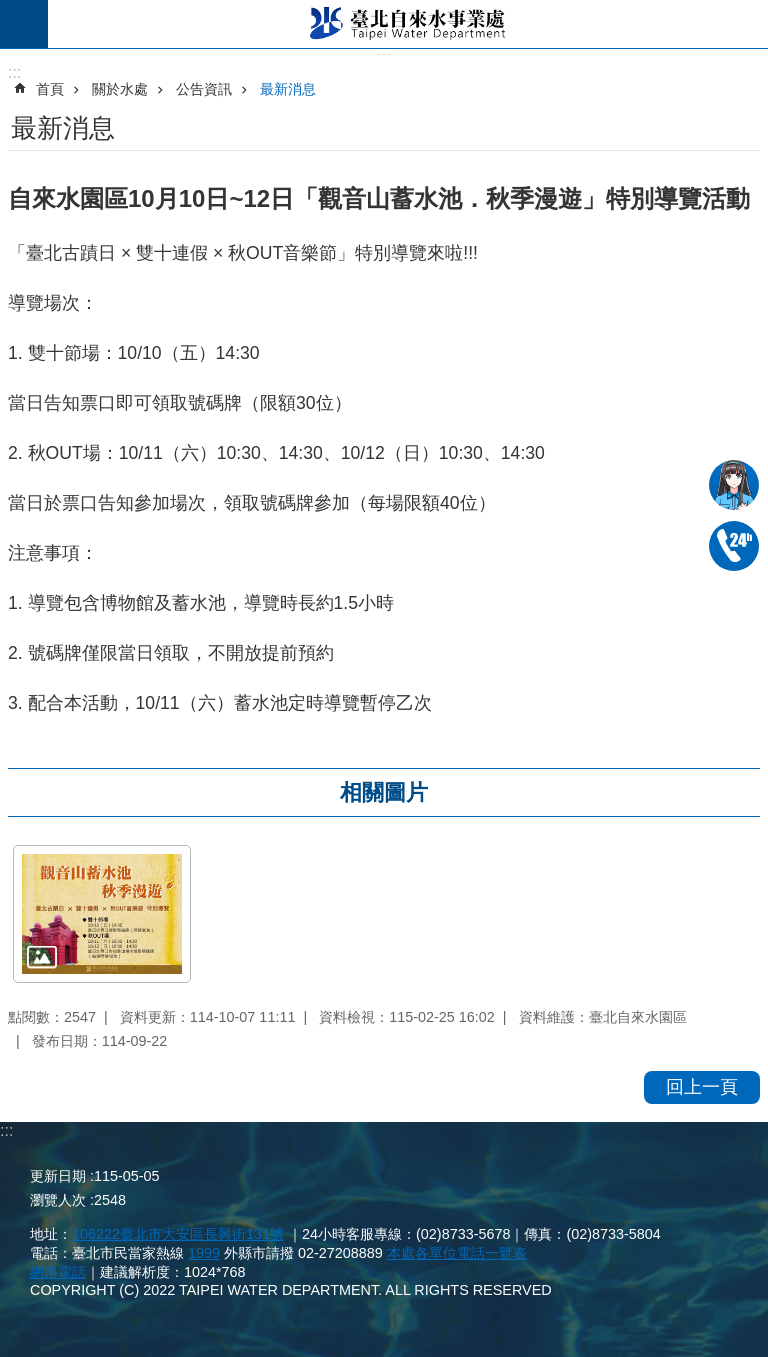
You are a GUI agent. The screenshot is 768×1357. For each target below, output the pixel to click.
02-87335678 (734, 546)
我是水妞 (734, 485)
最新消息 (288, 89)
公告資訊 (204, 89)
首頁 (50, 89)
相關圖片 (384, 792)
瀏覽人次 (58, 1200)
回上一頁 (702, 1087)
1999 (204, 1253)
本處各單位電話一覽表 (457, 1253)
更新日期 (58, 1176)
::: (6, 1130)
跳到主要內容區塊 (10, 10)
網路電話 (58, 1272)
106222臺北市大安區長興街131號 (178, 1234)
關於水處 (120, 89)
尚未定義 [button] (24, 24)
